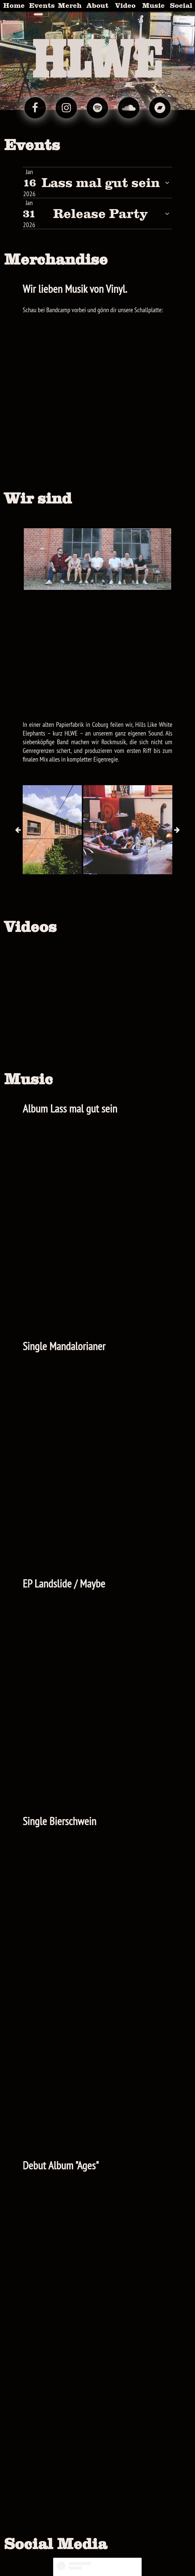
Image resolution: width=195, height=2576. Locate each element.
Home (14, 5)
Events (42, 5)
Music (153, 5)
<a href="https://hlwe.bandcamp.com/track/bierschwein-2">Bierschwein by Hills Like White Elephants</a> (62, 1887)
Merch (70, 5)
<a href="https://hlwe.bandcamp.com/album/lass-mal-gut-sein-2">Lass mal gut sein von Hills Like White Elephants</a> (97, 395)
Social (181, 5)
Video (125, 5)
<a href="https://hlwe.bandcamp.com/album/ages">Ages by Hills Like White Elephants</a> (62, 2232)
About (97, 5)
